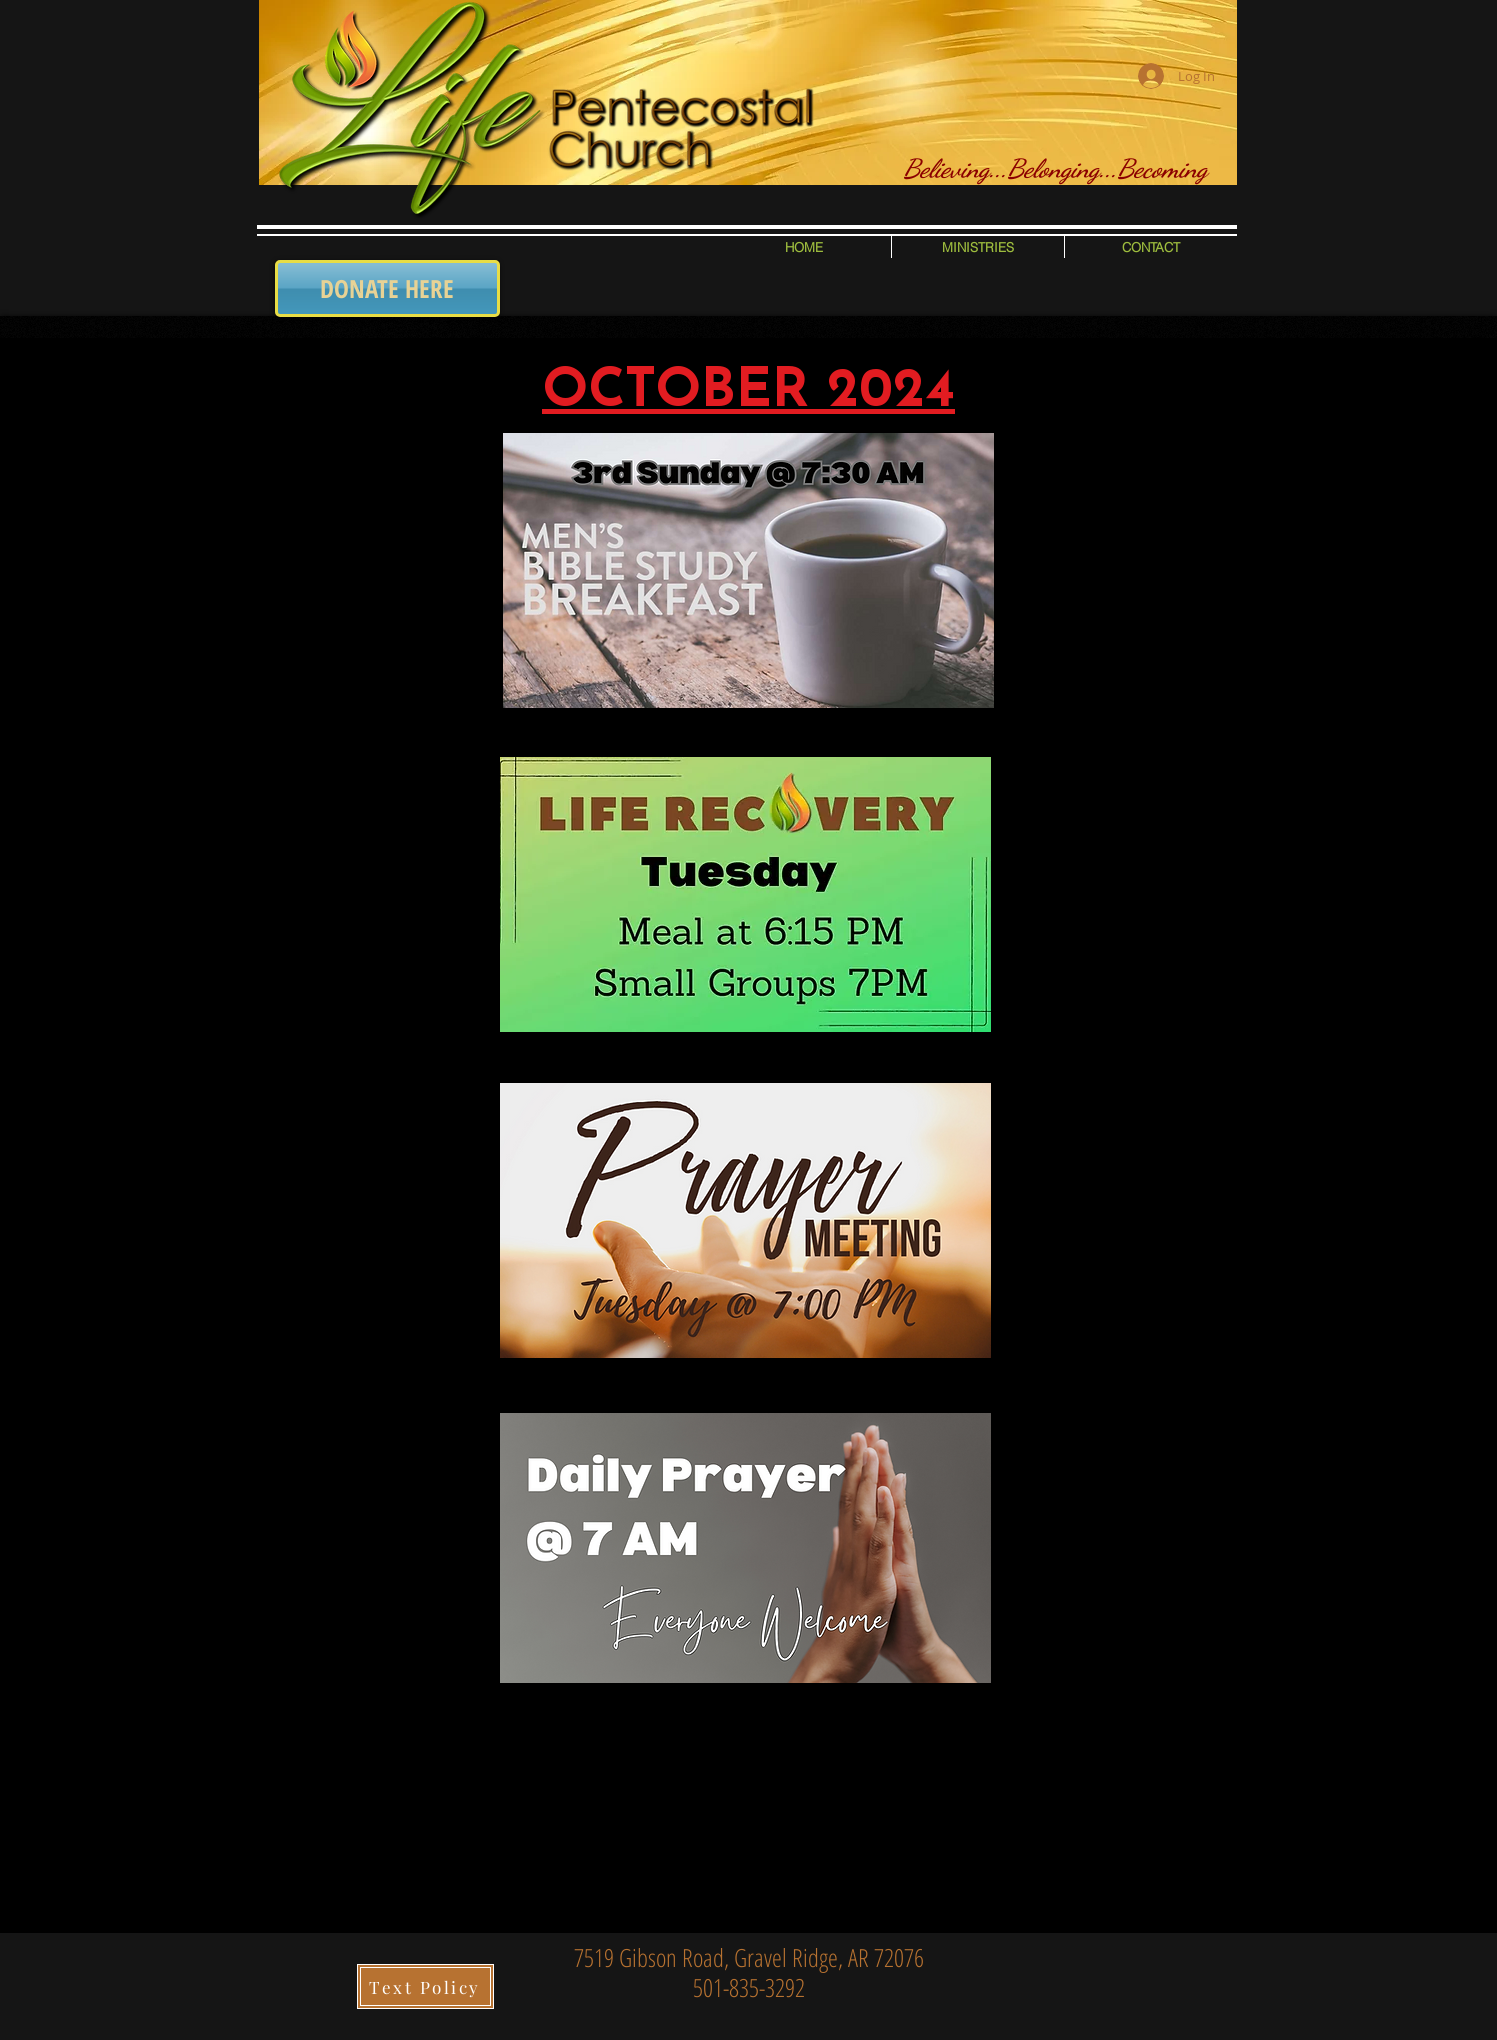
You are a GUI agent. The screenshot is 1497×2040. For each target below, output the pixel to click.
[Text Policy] (425, 1986)
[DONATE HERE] (387, 288)
